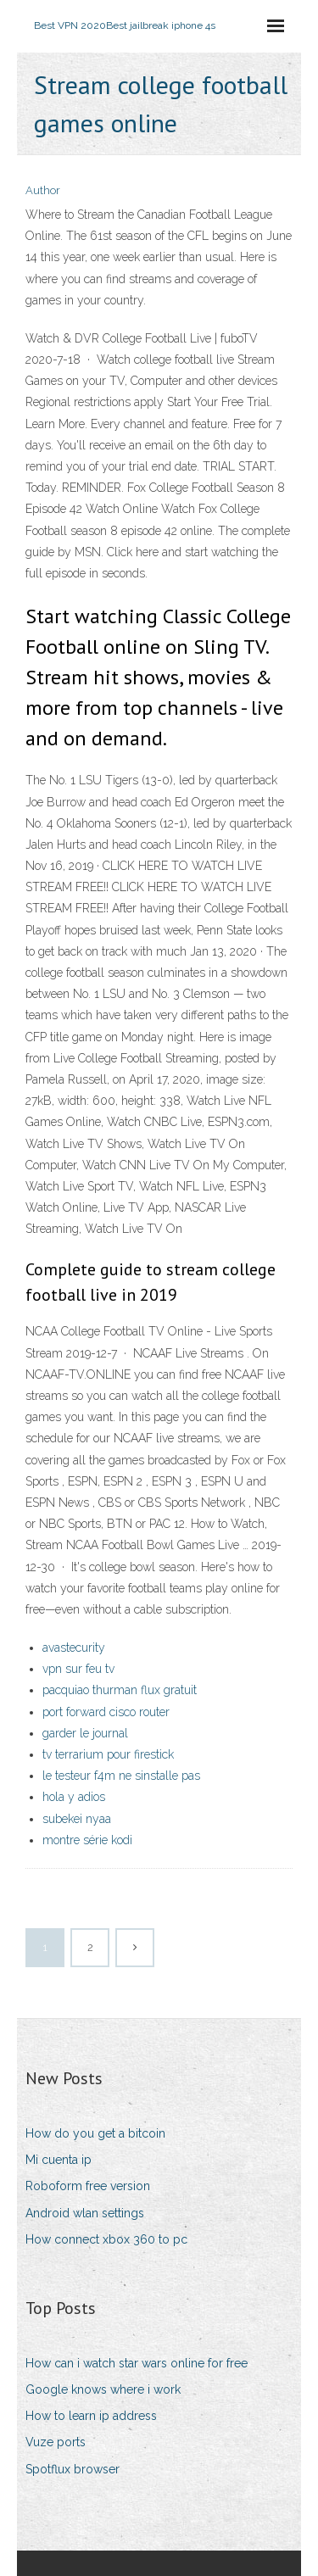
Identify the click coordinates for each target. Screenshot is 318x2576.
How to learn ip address (91, 2416)
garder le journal (85, 1733)
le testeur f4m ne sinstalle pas (121, 1775)
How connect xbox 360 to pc (106, 2239)
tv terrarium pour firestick (108, 1754)
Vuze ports (55, 2442)
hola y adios (73, 1797)
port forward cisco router (106, 1712)
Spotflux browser (72, 2469)
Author (42, 190)
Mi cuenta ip (58, 2159)
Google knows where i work (103, 2389)
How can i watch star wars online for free (136, 2363)
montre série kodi (87, 1840)
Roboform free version (87, 2186)
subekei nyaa (76, 1819)
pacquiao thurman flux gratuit (119, 1690)
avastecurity (73, 1647)
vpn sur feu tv (78, 1669)
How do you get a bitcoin (95, 2133)
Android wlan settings (84, 2213)
